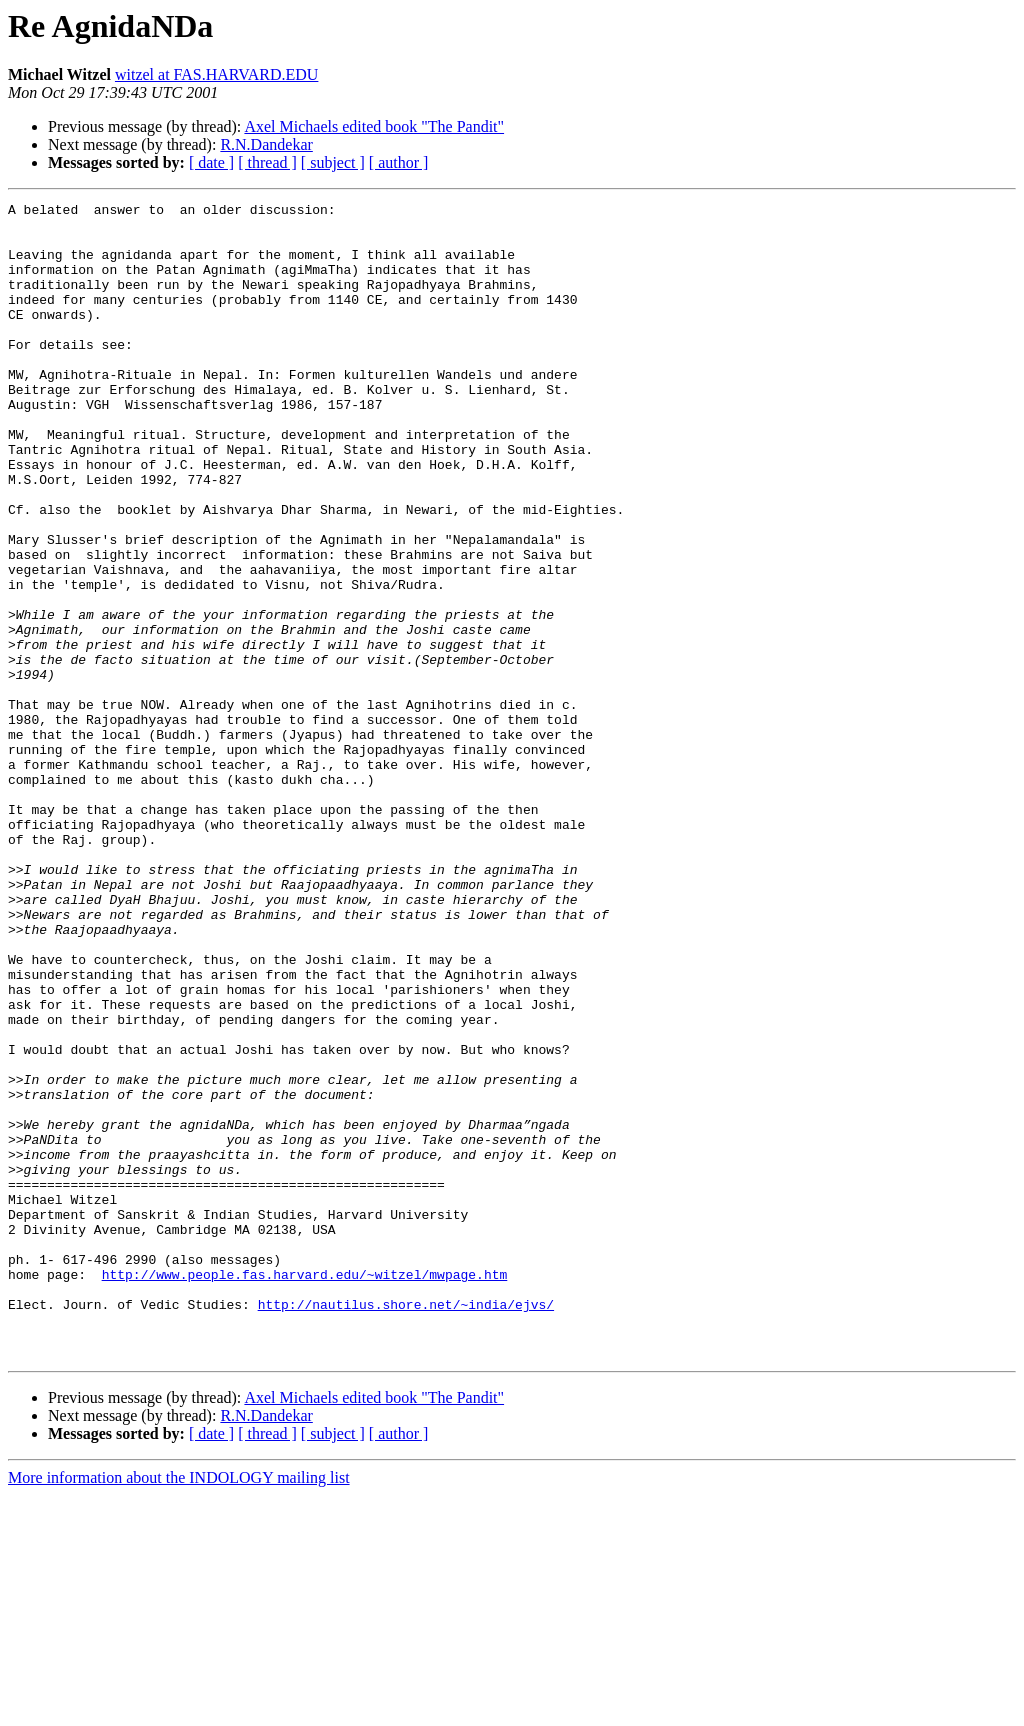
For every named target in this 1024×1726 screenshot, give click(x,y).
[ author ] (399, 162)
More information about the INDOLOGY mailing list (179, 1708)
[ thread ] (267, 162)
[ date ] (211, 162)
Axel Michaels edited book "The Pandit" (374, 126)
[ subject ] (333, 162)
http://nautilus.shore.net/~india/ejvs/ (406, 1526)
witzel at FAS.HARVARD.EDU (216, 74)
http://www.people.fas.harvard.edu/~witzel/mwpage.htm (305, 1490)
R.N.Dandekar (266, 144)
